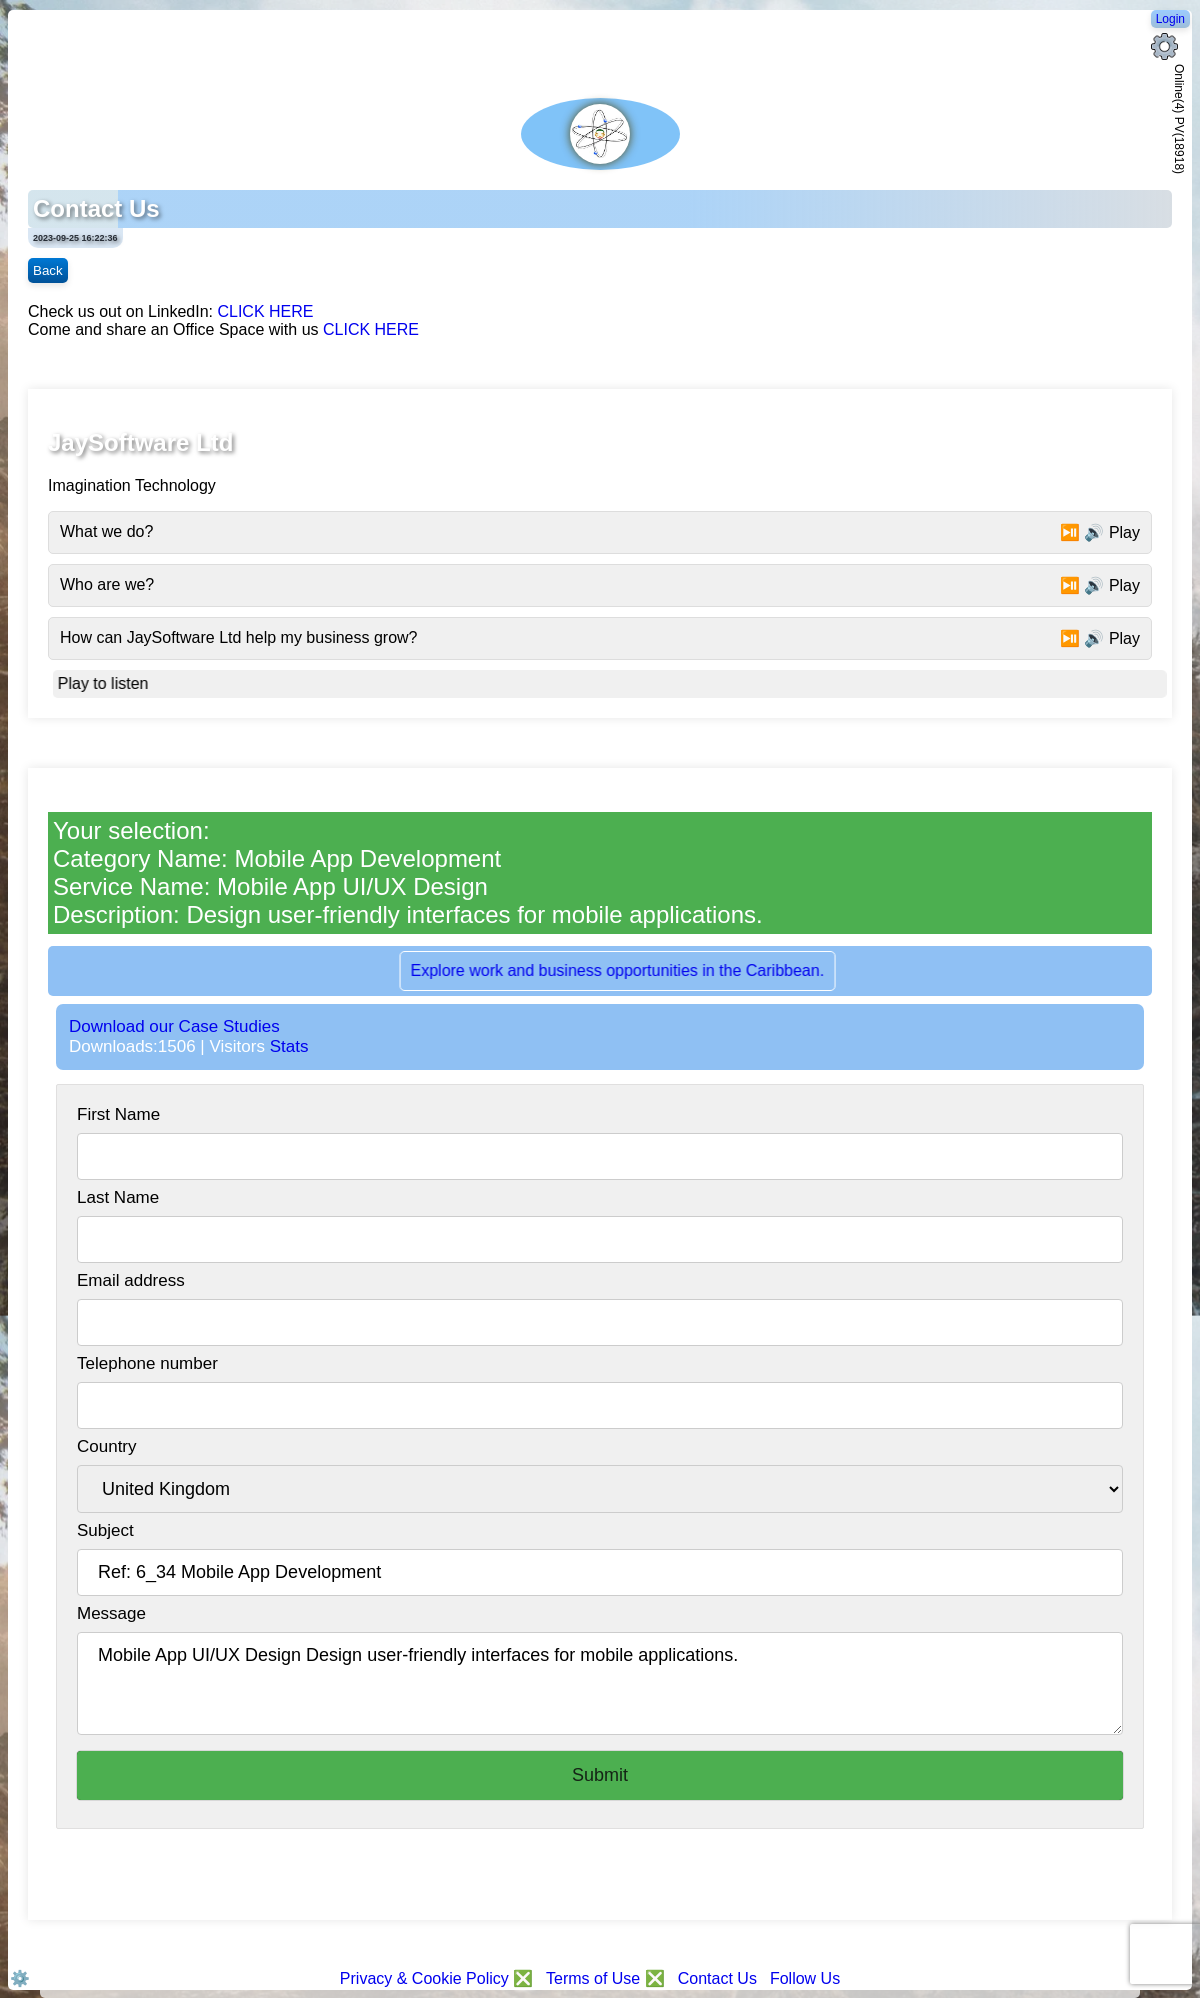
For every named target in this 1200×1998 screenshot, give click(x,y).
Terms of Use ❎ (605, 1978)
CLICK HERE (265, 311)
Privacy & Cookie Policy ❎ (439, 1978)
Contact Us (717, 1978)
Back (48, 270)
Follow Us (805, 1978)
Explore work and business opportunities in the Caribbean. (626, 970)
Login (1170, 19)
